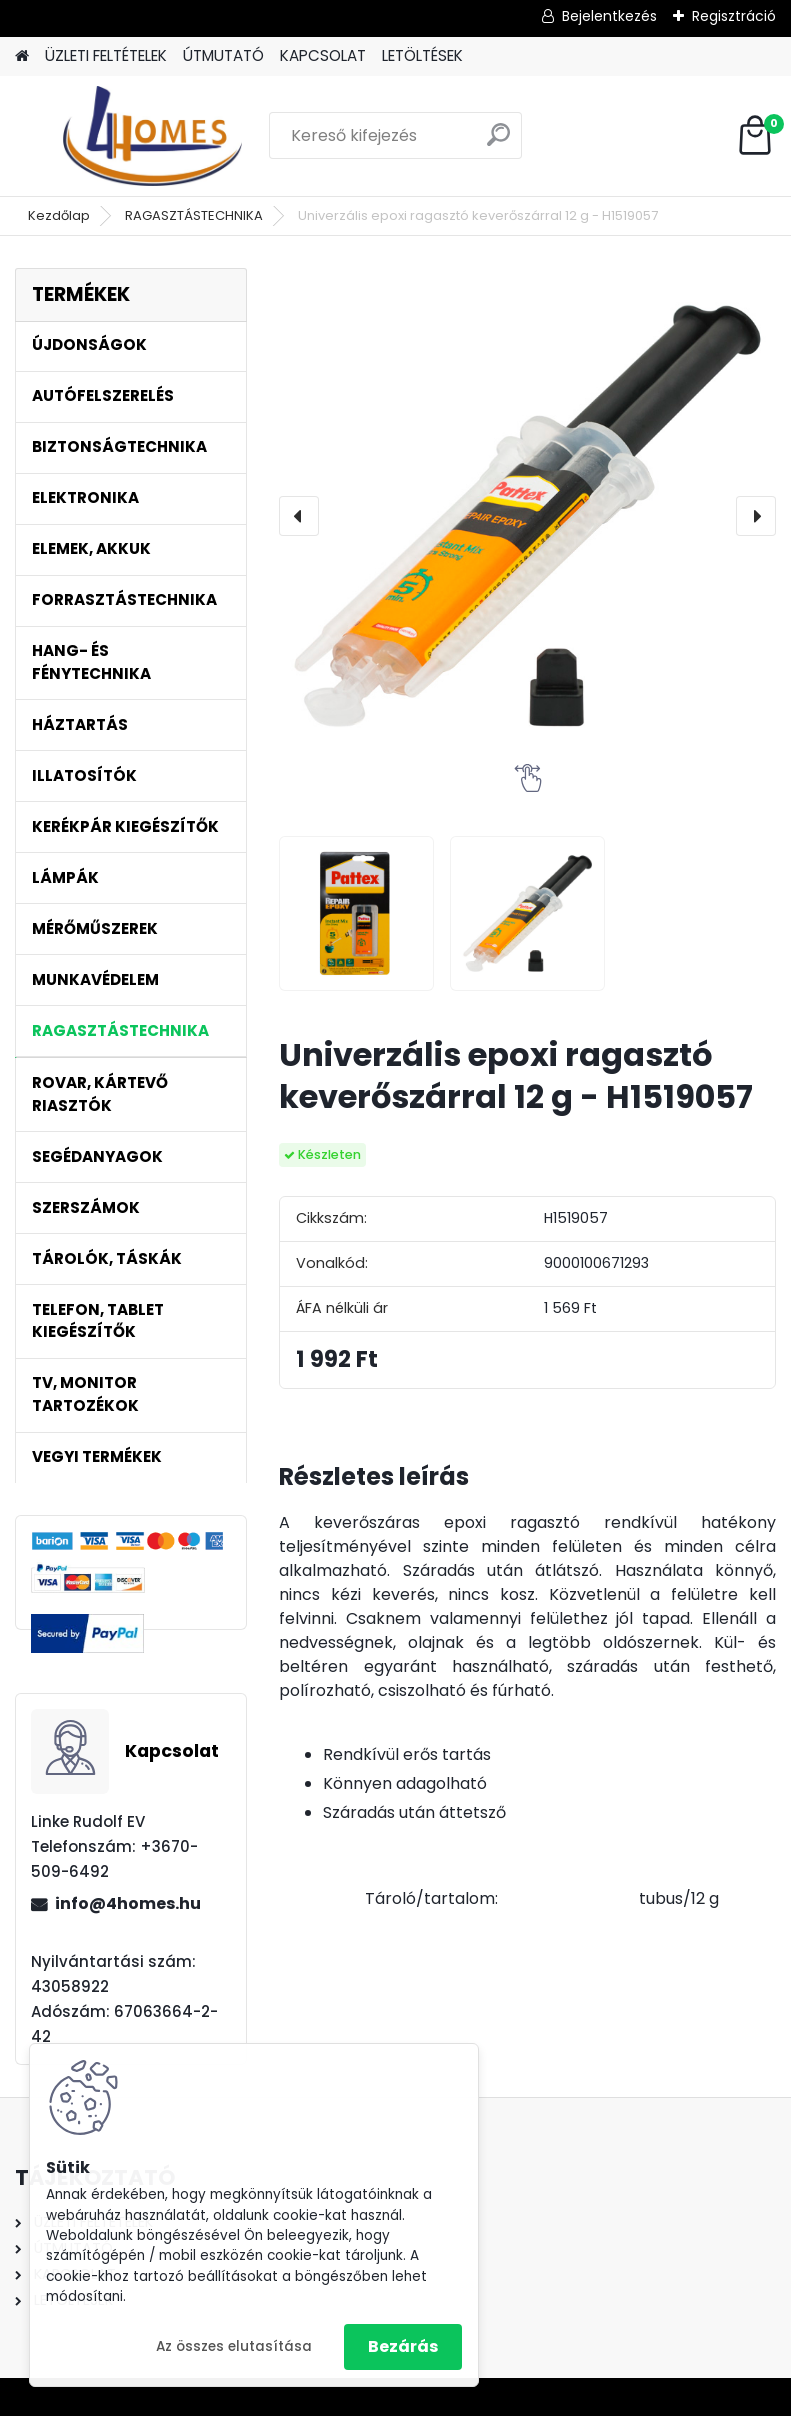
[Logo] (152, 136)
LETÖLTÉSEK (422, 55)
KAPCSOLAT (323, 55)
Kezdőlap (59, 215)
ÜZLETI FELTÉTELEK (106, 55)
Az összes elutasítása (234, 2346)
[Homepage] (22, 56)
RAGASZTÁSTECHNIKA (194, 215)
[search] (498, 142)
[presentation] (299, 516)
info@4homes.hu (128, 1903)
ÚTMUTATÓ (223, 55)
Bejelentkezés (609, 16)
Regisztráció (734, 16)
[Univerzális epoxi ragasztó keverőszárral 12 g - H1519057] (527, 516)
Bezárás (403, 2346)
